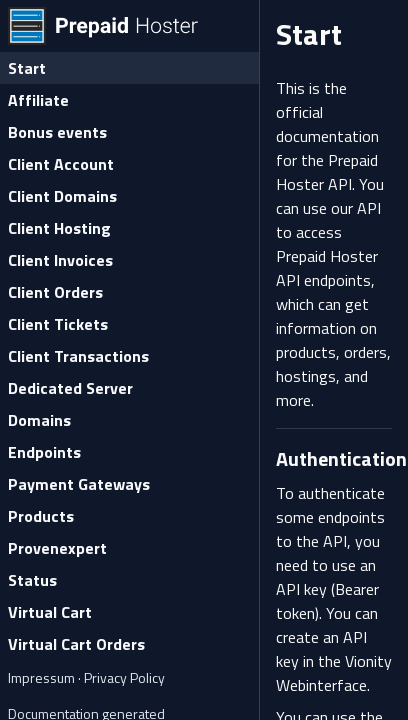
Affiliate (38, 100)
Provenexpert (57, 548)
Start (27, 68)
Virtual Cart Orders (76, 644)
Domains (39, 420)
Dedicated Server (70, 388)
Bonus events (57, 132)
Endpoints (44, 452)
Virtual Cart (50, 612)
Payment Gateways (79, 484)
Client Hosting (59, 228)
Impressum (43, 677)
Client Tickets (58, 324)
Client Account (61, 164)
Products (41, 516)
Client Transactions (78, 356)
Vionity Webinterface (334, 673)
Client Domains (62, 196)
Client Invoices (60, 260)
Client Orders (55, 292)
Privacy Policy (124, 677)
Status (32, 580)
